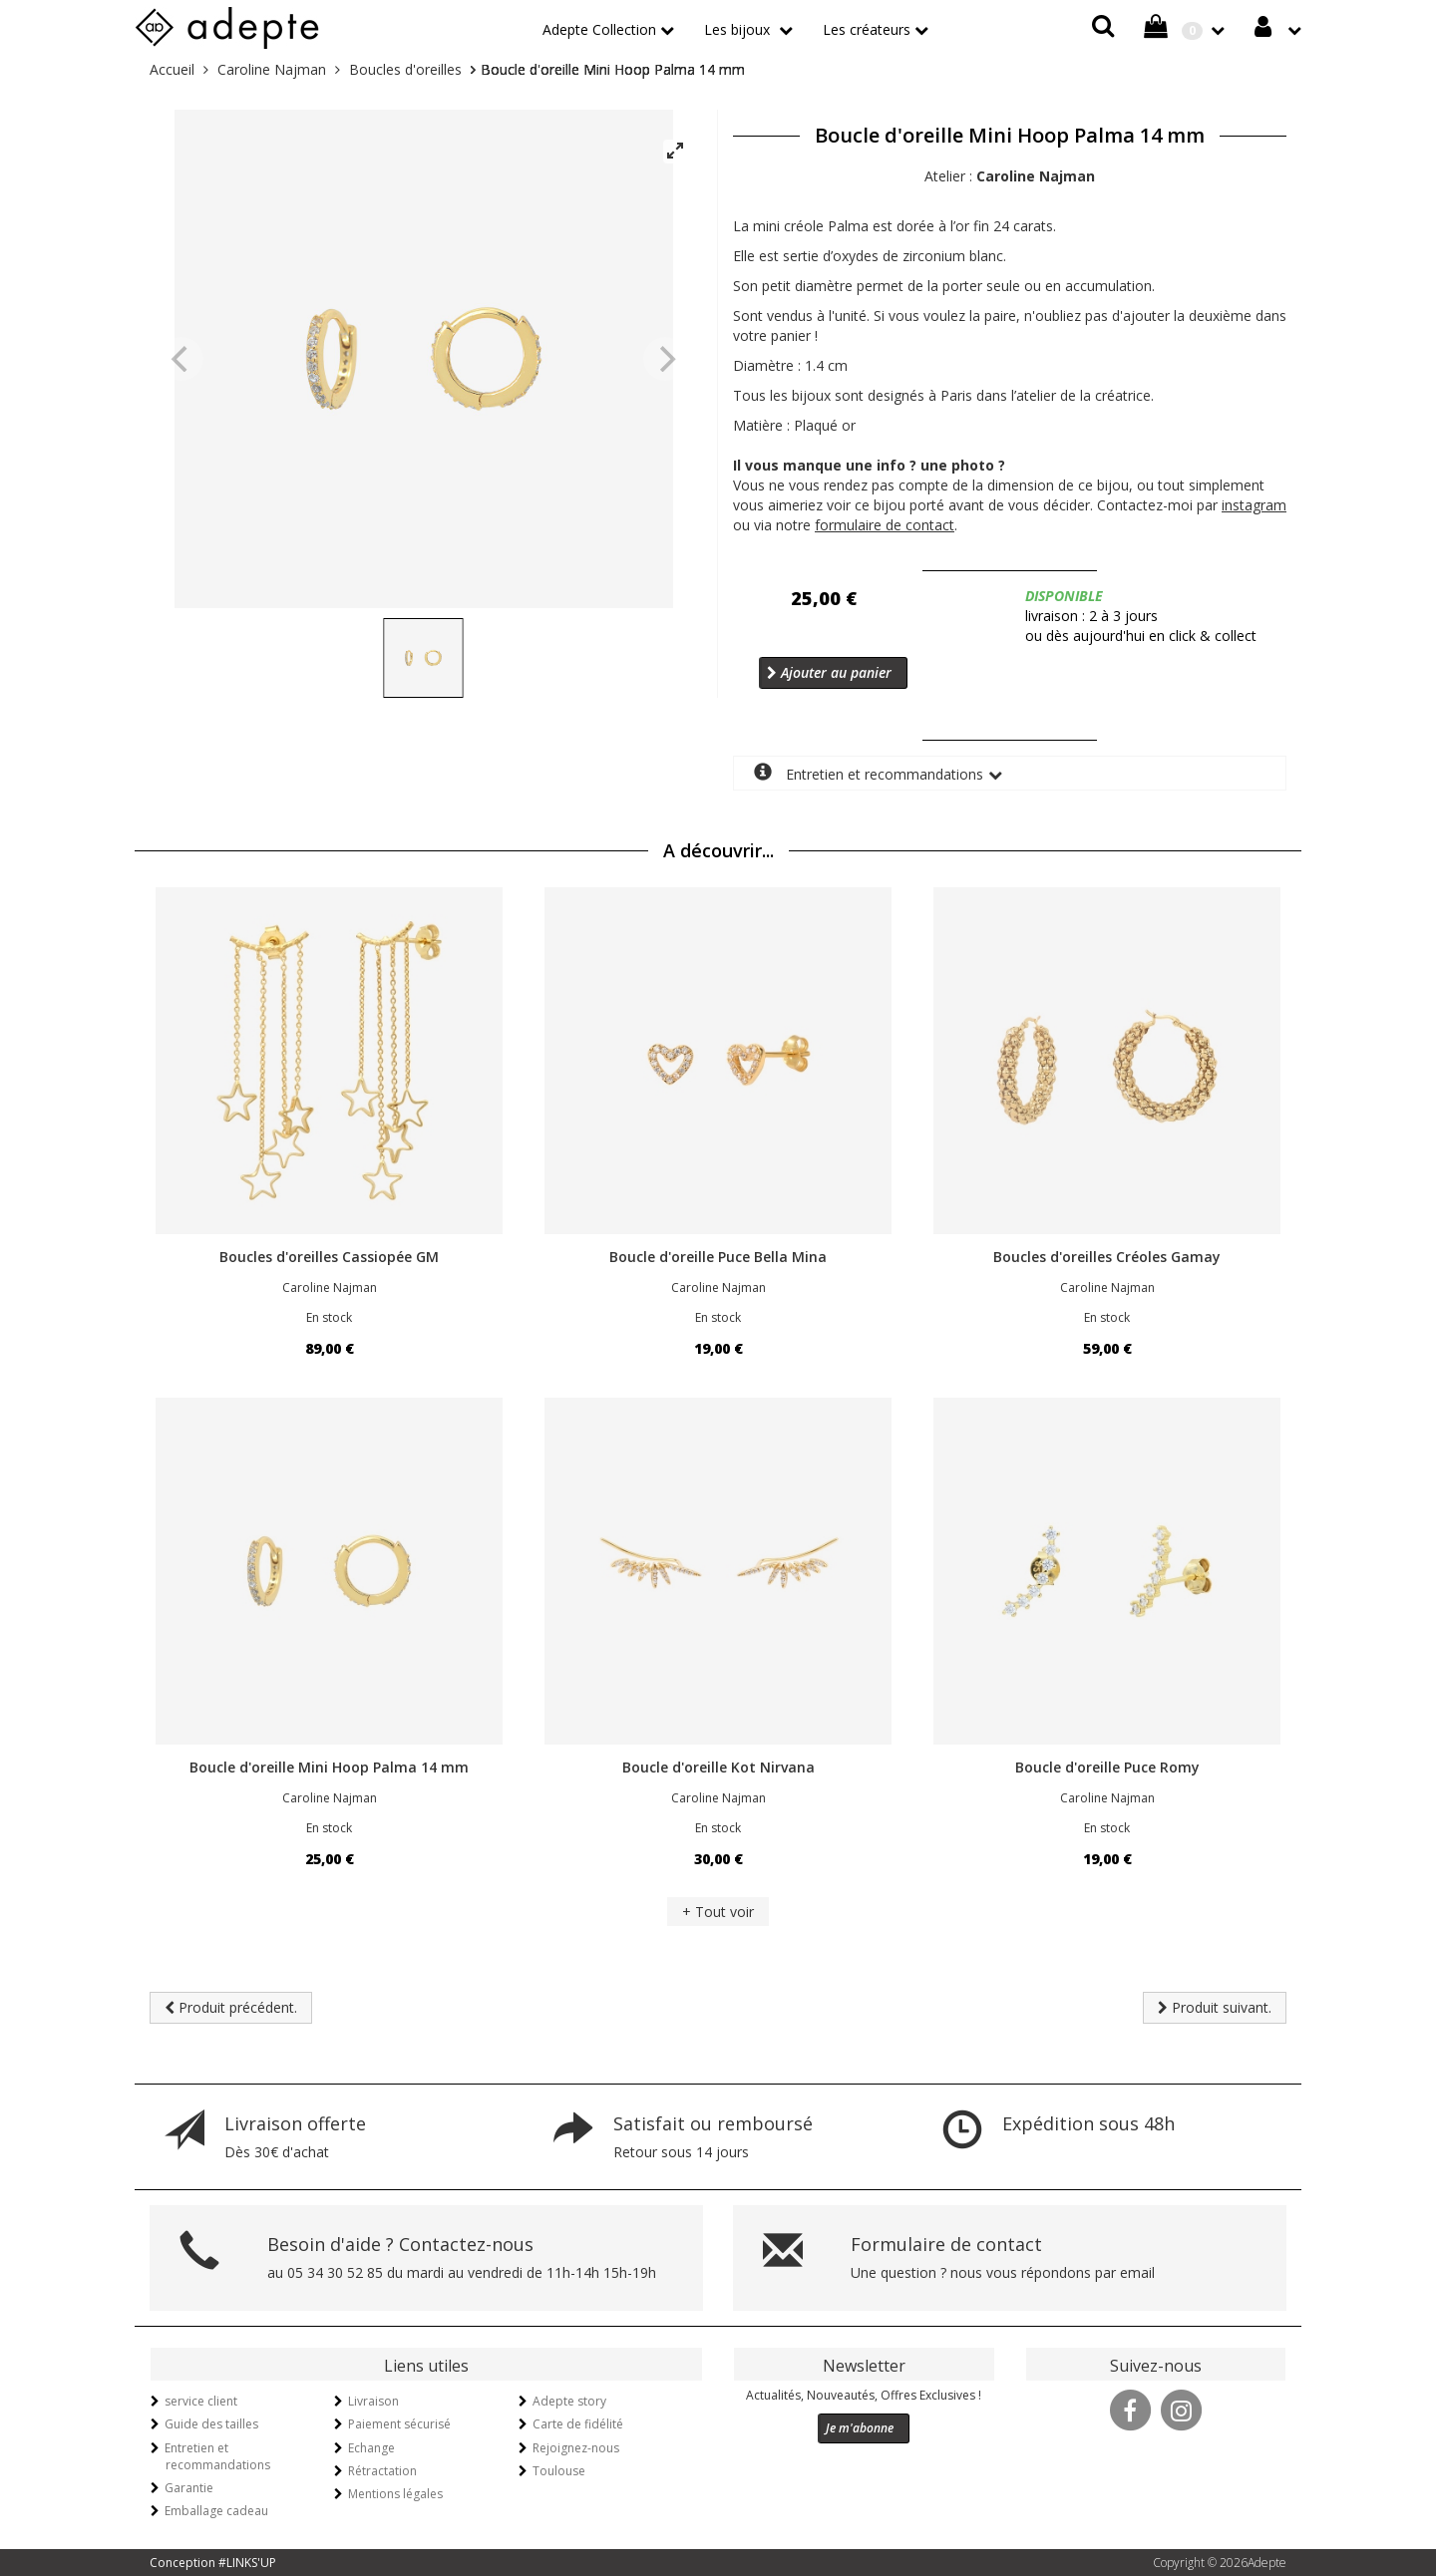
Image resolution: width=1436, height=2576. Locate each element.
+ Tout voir (718, 1911)
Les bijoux (739, 29)
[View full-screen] (675, 151)
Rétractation (382, 2470)
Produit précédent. (231, 2007)
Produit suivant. (1214, 2007)
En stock (329, 1317)
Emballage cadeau (216, 2510)
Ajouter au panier (829, 672)
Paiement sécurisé (399, 2423)
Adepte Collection (599, 29)
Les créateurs (866, 29)
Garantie (189, 2487)
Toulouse (559, 2470)
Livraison (373, 2401)
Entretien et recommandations (868, 773)
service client (201, 2401)
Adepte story (569, 2401)
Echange (371, 2447)
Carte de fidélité (578, 2423)
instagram (1254, 504)
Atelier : (1009, 175)
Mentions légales (395, 2493)
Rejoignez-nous (576, 2447)
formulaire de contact (884, 524)
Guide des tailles (211, 2423)
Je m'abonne (860, 2427)
